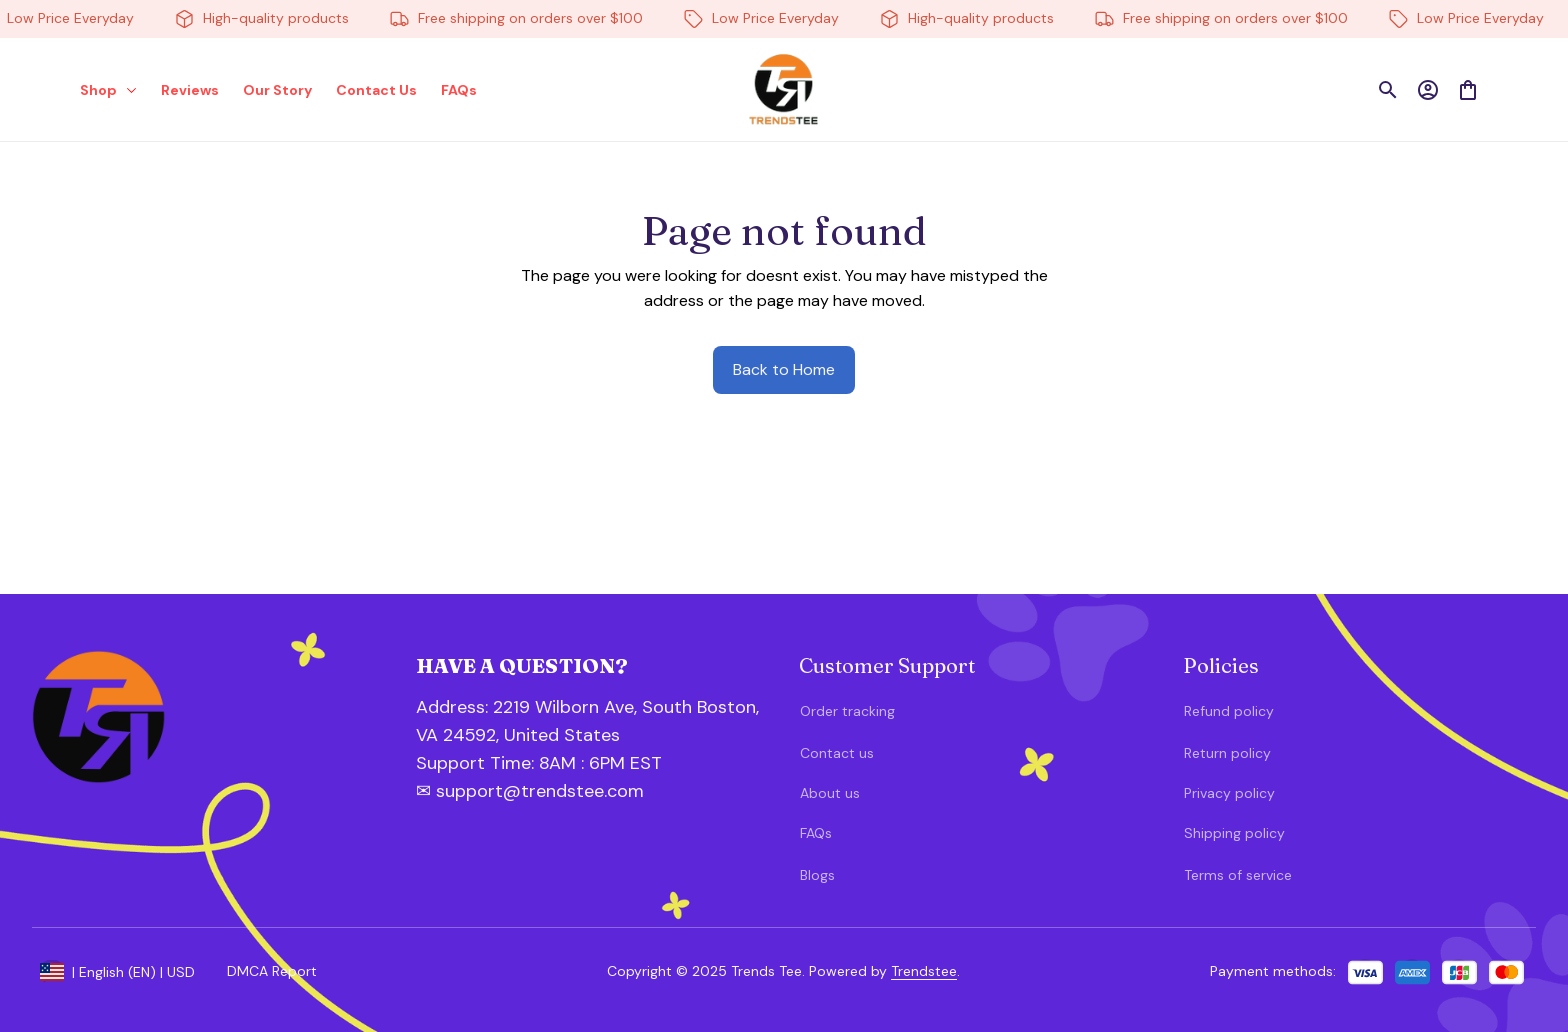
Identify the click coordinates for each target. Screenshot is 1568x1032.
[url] (523, 764)
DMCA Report (272, 971)
